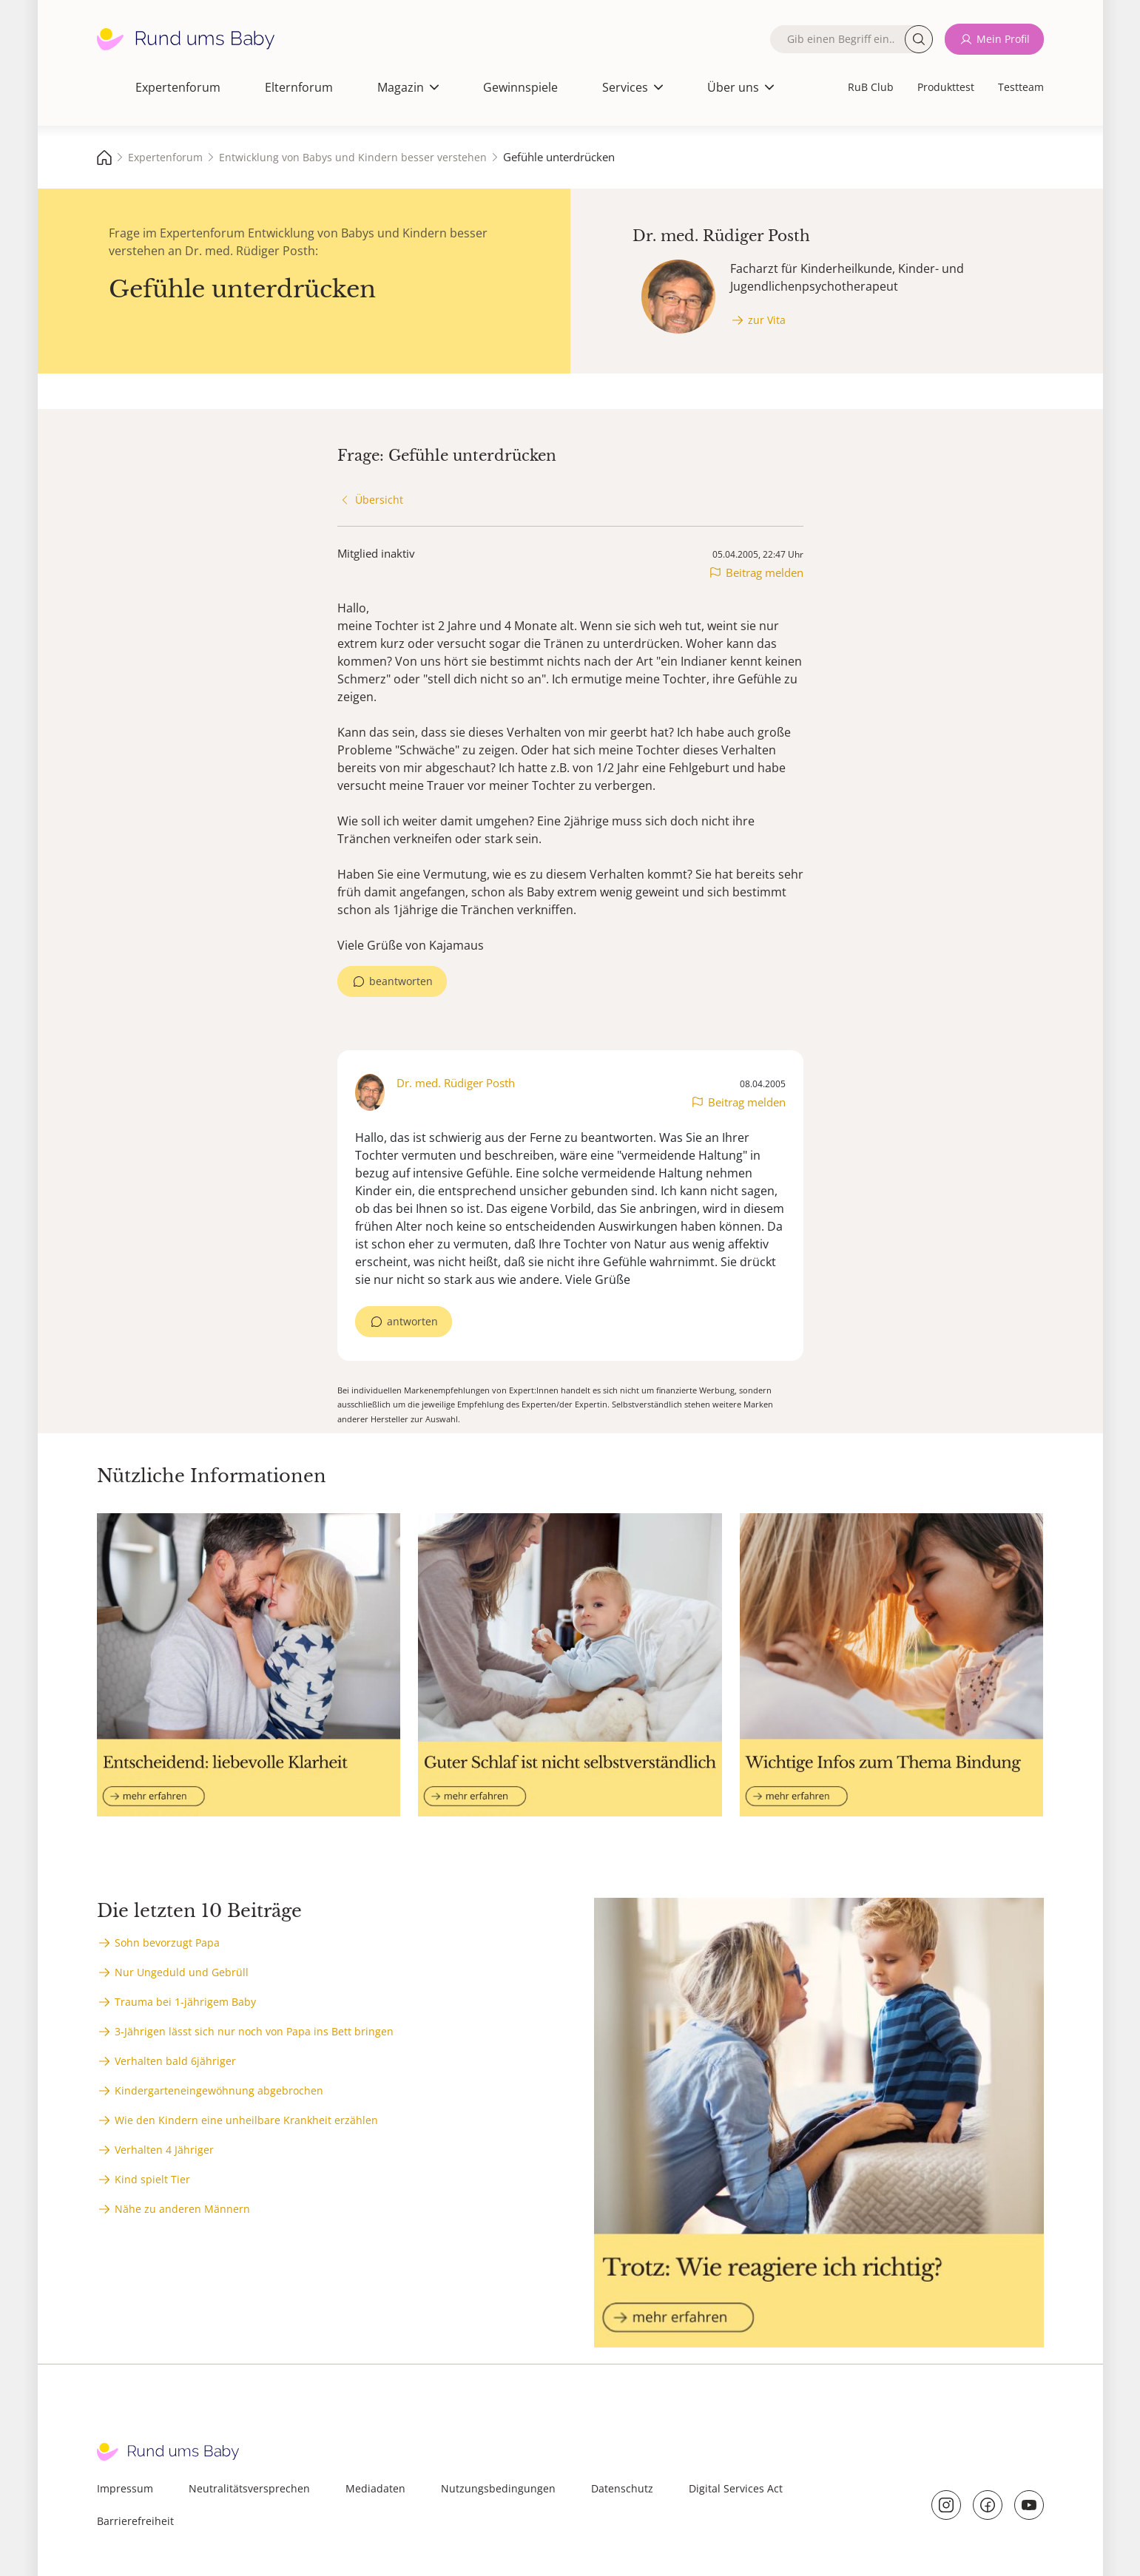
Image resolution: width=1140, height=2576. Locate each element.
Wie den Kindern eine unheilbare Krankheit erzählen (246, 2120)
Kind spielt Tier (152, 2179)
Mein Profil (1003, 39)
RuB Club (871, 87)
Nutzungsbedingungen (498, 2488)
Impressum (125, 2488)
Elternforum (299, 87)
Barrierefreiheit (135, 2521)
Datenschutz (622, 2488)
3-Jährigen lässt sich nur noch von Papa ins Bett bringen (254, 2031)
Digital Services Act (736, 2488)
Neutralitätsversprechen (249, 2488)
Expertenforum (177, 87)
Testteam (1021, 87)
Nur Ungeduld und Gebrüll (182, 1972)
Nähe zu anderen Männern (182, 2209)
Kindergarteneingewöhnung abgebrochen (219, 2090)
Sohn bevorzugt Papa (167, 1943)
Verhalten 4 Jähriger (164, 2150)
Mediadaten (375, 2488)
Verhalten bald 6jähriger (175, 2061)
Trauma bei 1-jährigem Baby (185, 2002)
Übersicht (379, 500)
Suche (919, 39)
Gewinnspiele (520, 87)
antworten (412, 1321)
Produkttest (945, 87)
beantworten (401, 981)
